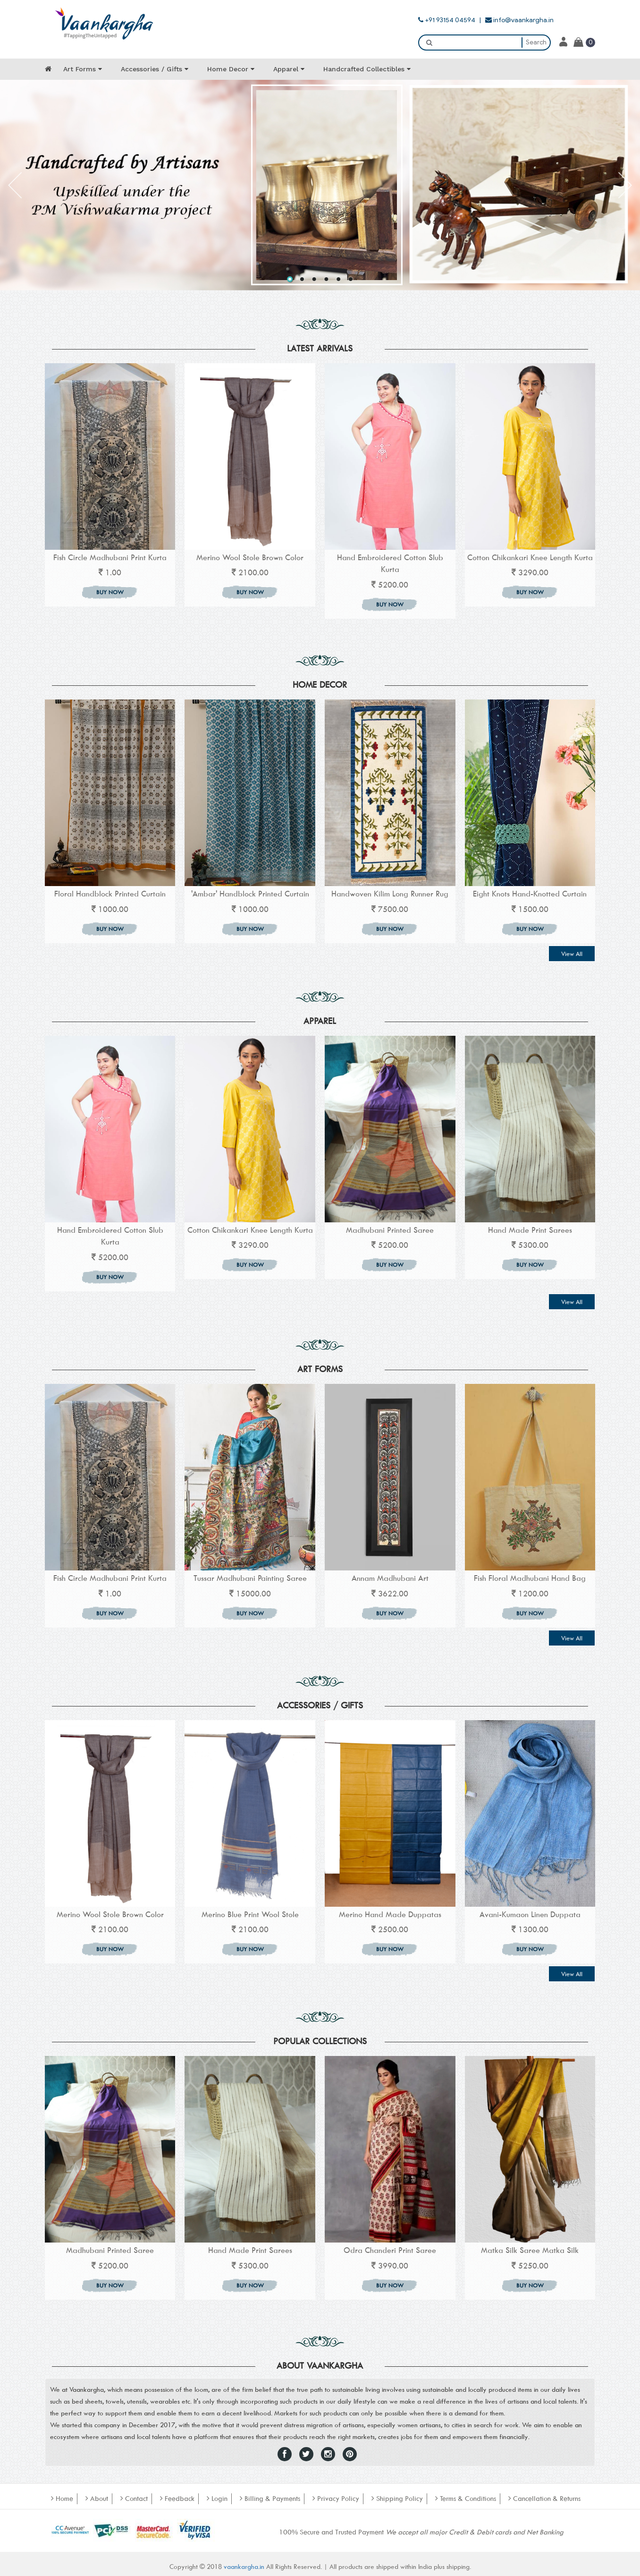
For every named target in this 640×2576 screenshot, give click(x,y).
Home (62, 2498)
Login (217, 2498)
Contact (134, 2498)
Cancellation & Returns (544, 2498)
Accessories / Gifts (154, 69)
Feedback (177, 2498)
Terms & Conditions (465, 2498)
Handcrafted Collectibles (367, 69)
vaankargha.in (245, 2566)
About (96, 2498)
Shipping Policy (397, 2498)
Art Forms (82, 69)
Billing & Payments (270, 2498)
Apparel (288, 69)
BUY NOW (110, 592)
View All (572, 953)
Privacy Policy (335, 2498)
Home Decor (230, 69)
